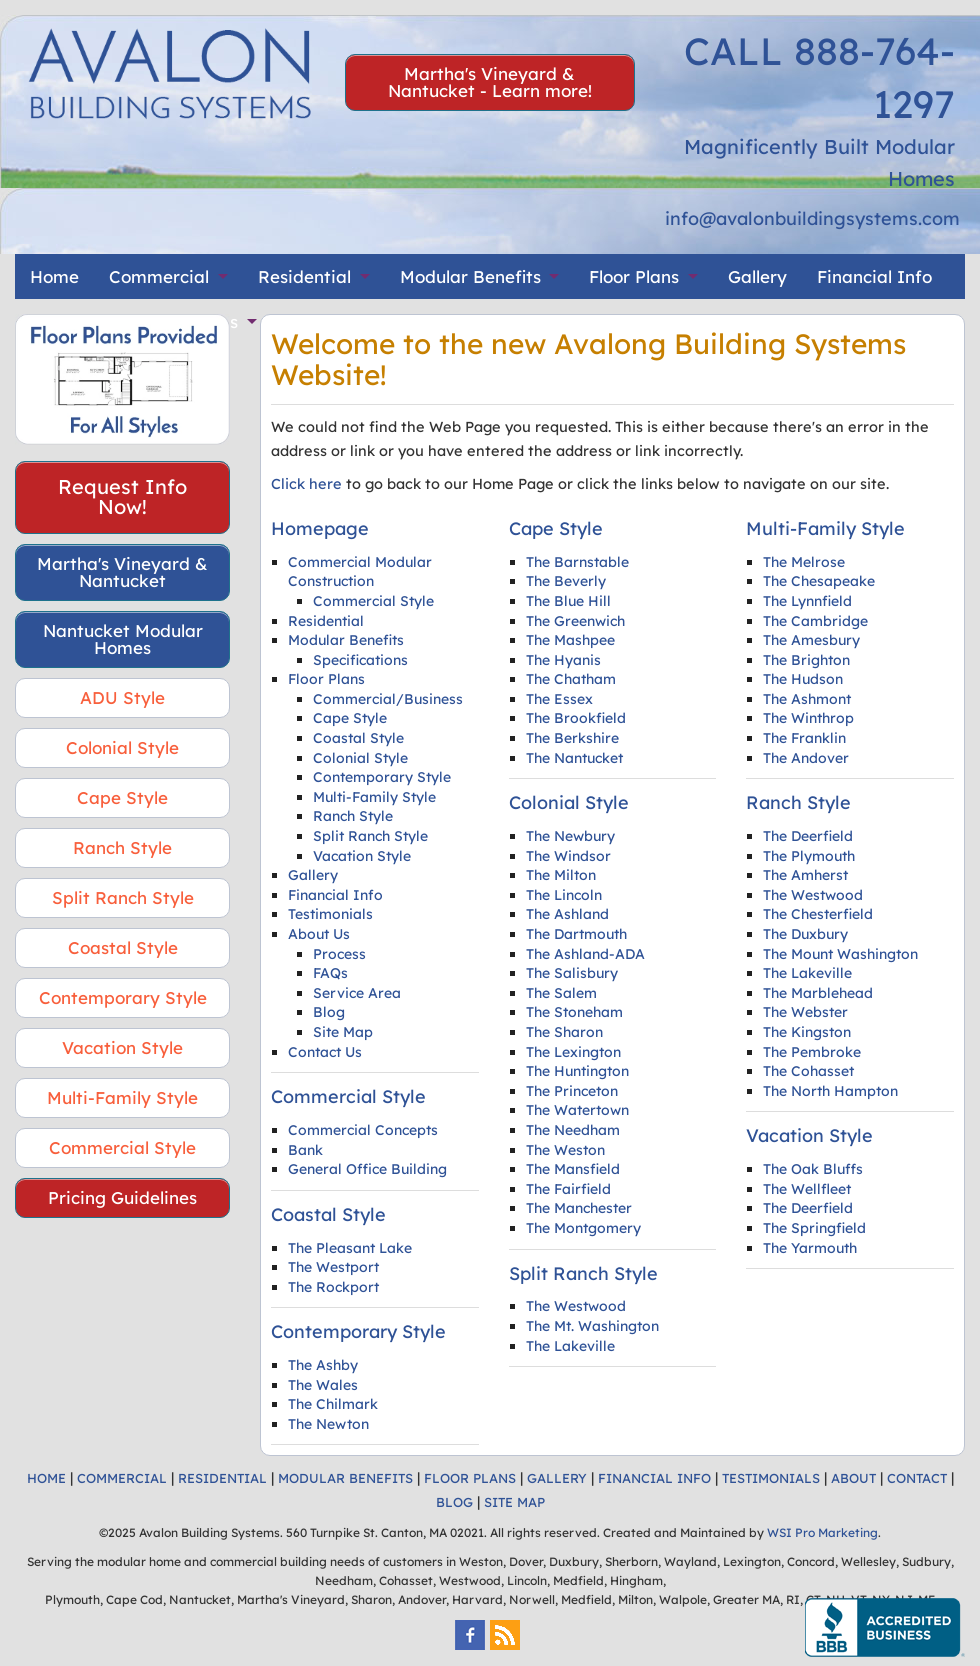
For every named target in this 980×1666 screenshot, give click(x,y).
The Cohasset (808, 1071)
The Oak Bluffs (813, 1169)
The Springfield (814, 1228)
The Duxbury (805, 934)
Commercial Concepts (363, 1130)
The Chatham (571, 679)
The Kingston (807, 1032)
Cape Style (122, 797)
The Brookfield (576, 718)
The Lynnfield (807, 601)
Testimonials (330, 914)
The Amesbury (811, 640)
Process (339, 954)
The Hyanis (563, 660)
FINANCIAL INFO (654, 1478)
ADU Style (122, 697)
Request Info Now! (122, 496)
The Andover (806, 758)
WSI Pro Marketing (822, 1532)
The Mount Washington (840, 954)
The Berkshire (572, 738)
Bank (305, 1150)
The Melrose (804, 562)
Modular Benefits (470, 276)
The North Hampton (830, 1091)
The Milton (561, 875)
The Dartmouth (576, 934)
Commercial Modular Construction (360, 572)
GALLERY (557, 1478)
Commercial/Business (388, 699)
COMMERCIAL (122, 1478)
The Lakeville (570, 1346)
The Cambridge (815, 621)
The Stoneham (574, 1012)
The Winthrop (808, 718)
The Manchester (579, 1208)
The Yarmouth (810, 1248)
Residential (304, 276)
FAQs (330, 973)
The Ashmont (807, 699)
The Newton (328, 1424)
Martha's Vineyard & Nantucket (122, 572)
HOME (46, 1478)
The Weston (565, 1150)
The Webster (805, 1012)
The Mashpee (570, 640)
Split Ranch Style (123, 897)
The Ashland (567, 914)
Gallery (757, 276)
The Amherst (805, 875)
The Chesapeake (819, 581)
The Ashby (323, 1365)
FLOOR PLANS (470, 1478)
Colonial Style (122, 747)
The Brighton (806, 660)
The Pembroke (812, 1052)
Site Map (343, 1032)
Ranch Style (122, 847)
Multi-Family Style (122, 1097)
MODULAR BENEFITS (345, 1478)
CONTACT (917, 1478)
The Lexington (573, 1052)
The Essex (559, 699)
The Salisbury (572, 973)
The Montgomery (583, 1228)
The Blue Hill (568, 601)
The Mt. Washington (592, 1326)
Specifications (360, 660)
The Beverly (566, 581)
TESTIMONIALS (771, 1478)
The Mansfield (573, 1169)
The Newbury (570, 836)
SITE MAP (514, 1502)
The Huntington (577, 1071)
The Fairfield (568, 1189)
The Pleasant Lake (350, 1248)
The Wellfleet (807, 1189)
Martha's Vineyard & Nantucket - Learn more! (490, 82)
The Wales (323, 1385)
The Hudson (803, 679)
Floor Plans (634, 276)
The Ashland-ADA (585, 954)
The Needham (573, 1130)
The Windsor (568, 856)
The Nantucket (574, 758)
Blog (329, 1012)
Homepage (320, 528)
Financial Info (874, 276)
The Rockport (333, 1287)
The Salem (561, 993)
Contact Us (325, 1052)
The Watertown (577, 1110)
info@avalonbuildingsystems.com (812, 218)
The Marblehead (818, 993)
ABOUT (853, 1478)
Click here (306, 483)
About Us (319, 934)
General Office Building (367, 1169)
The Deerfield (808, 836)
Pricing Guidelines (122, 1197)
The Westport (333, 1267)
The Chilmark (333, 1404)
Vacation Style (122, 1047)
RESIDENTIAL (222, 1478)
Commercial (159, 276)
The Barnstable (577, 562)
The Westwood (576, 1306)
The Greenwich (575, 621)
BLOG (454, 1502)
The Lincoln (564, 895)
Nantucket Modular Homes (123, 639)
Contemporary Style (123, 997)
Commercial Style (122, 1147)
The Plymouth (809, 856)
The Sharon (564, 1032)
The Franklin (804, 738)
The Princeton (572, 1091)
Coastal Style (123, 947)
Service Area (357, 993)
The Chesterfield (818, 914)
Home (54, 276)
